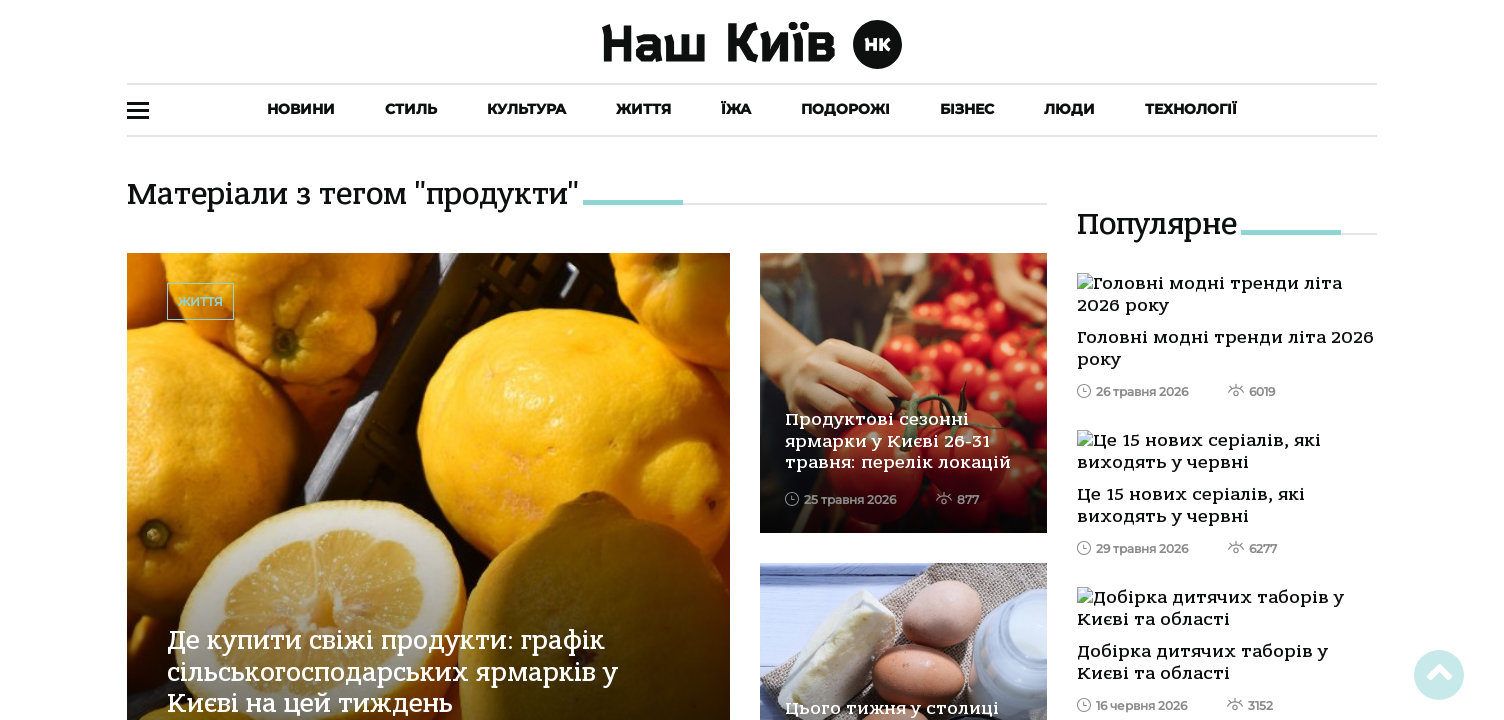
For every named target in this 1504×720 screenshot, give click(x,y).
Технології (1191, 109)
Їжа (736, 109)
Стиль (411, 109)
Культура (526, 109)
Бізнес (967, 109)
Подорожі (845, 109)
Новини (301, 109)
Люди (1069, 109)
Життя (643, 109)
